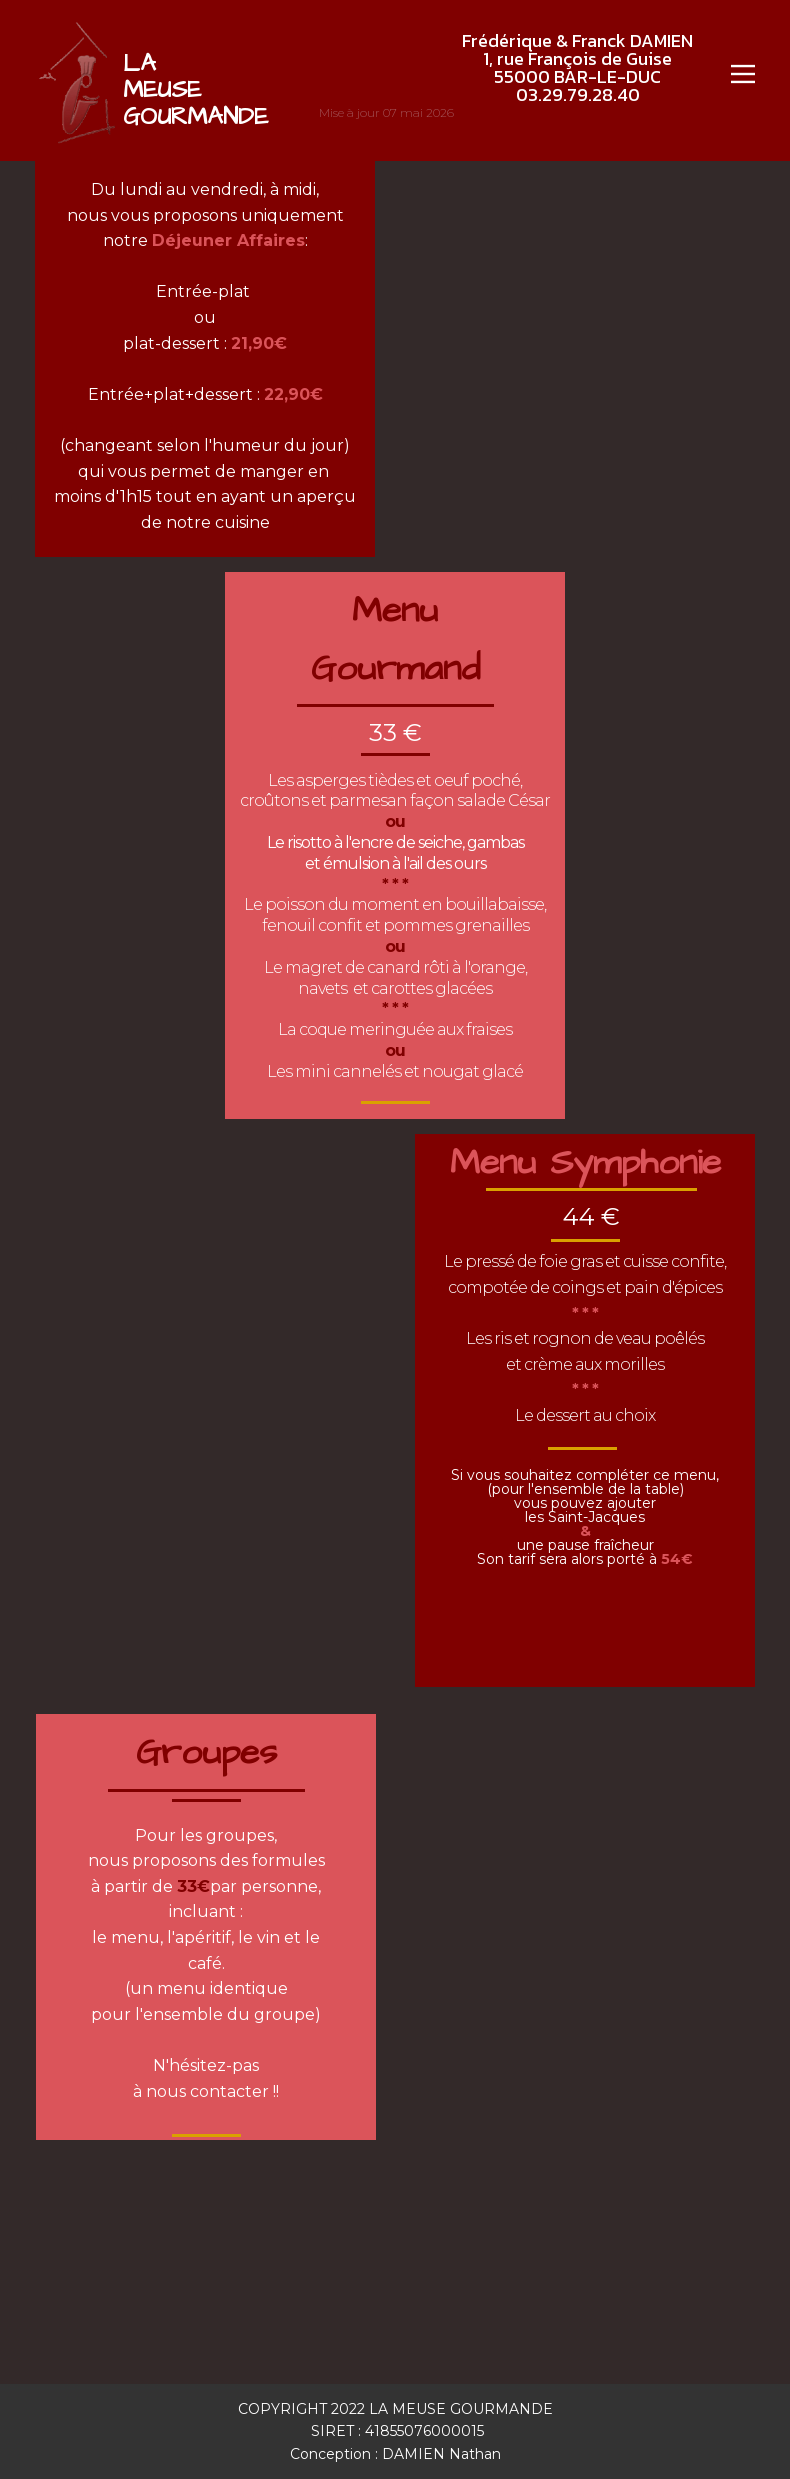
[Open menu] (743, 74)
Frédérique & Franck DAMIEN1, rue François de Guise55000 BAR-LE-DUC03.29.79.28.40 (577, 67)
